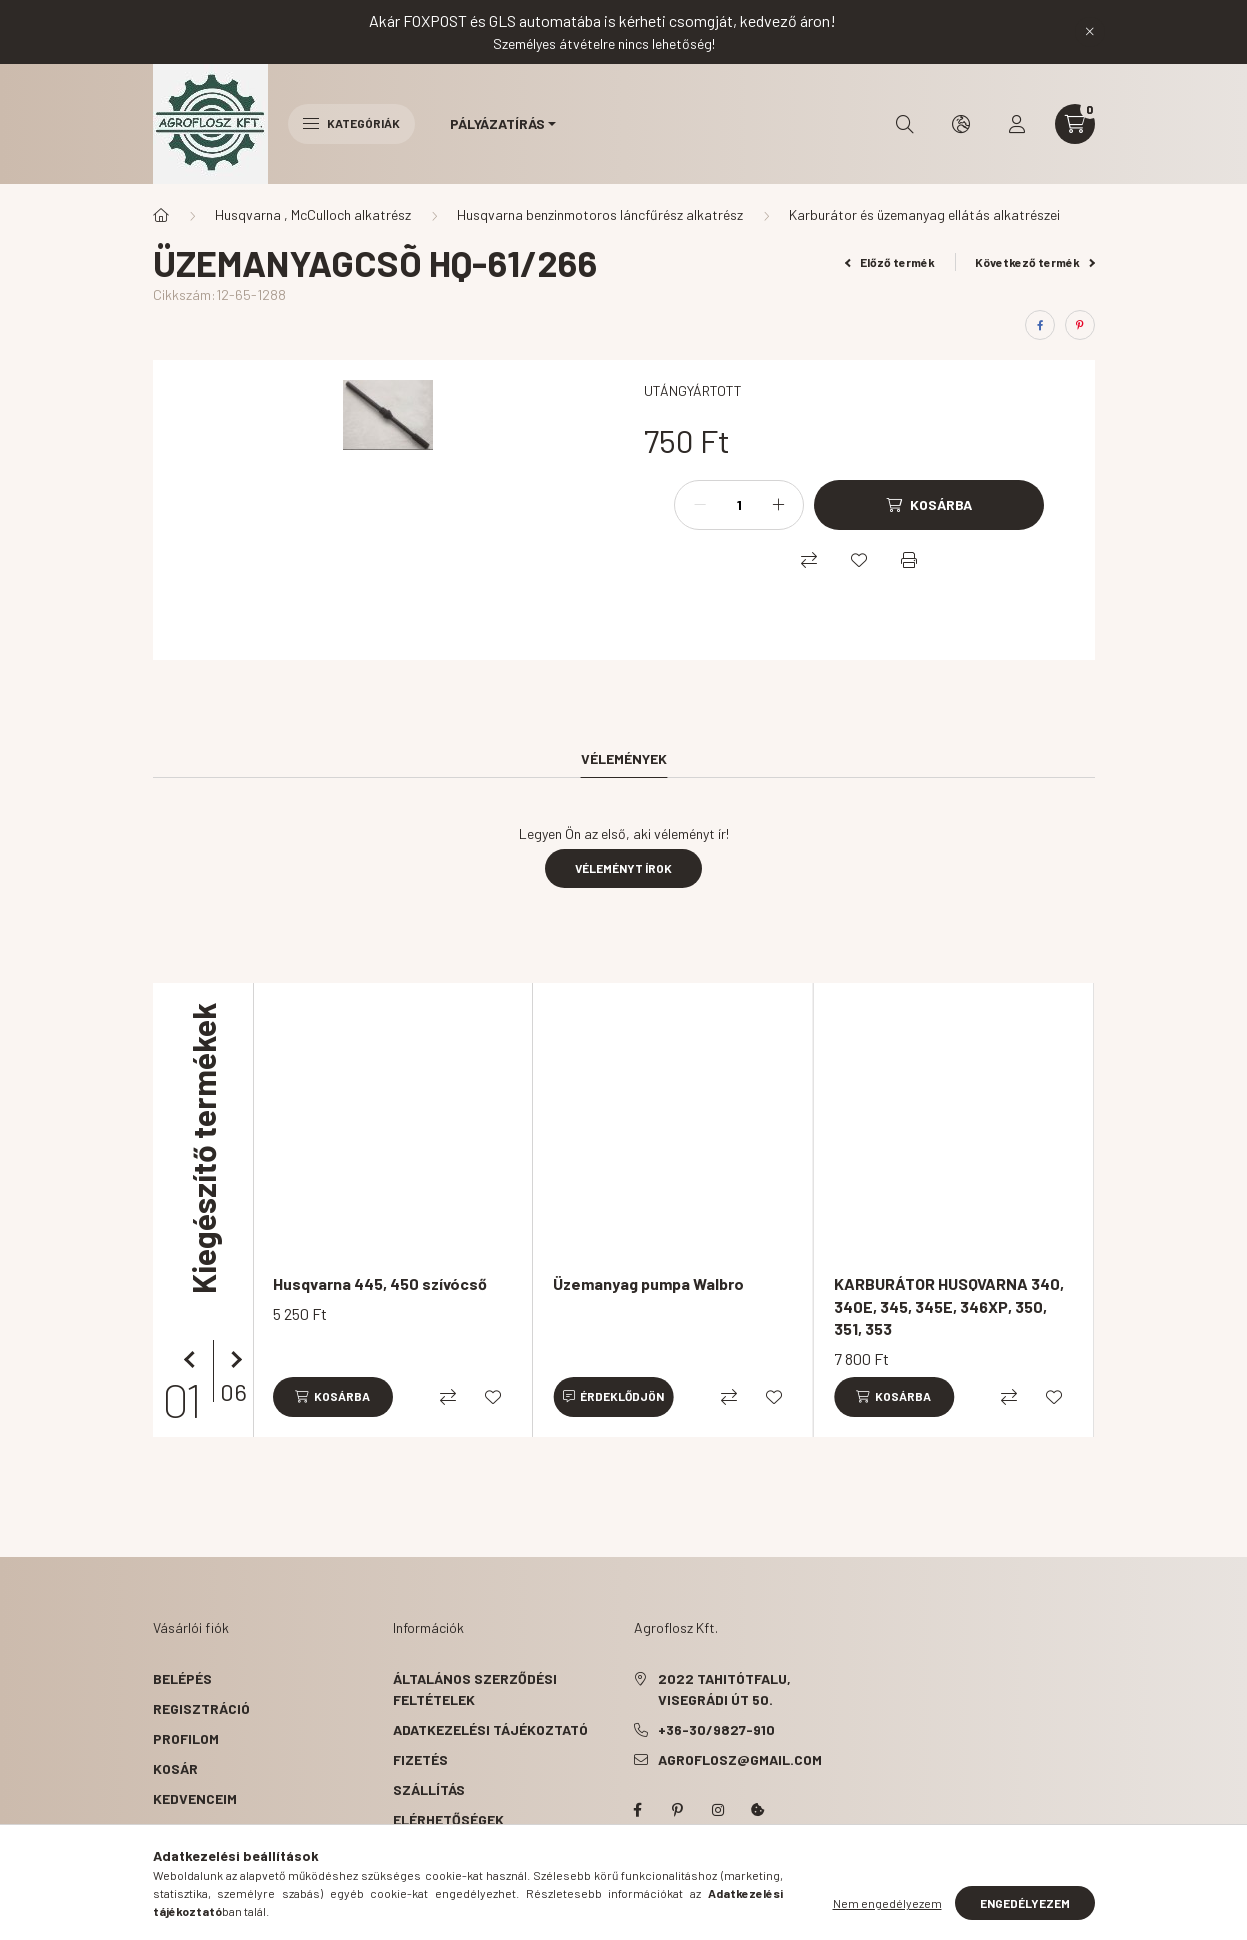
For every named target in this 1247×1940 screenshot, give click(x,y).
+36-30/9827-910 (716, 1729)
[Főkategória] (161, 215)
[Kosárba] (929, 505)
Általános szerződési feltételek (475, 1689)
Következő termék (1035, 262)
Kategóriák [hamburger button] (351, 123)
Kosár (175, 1768)
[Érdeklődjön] (613, 1397)
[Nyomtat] (909, 560)
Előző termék (890, 262)
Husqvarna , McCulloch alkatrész (313, 214)
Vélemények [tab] (624, 758)
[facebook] (1040, 325)
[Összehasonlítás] (809, 560)
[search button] (905, 124)
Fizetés (420, 1759)
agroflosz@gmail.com (740, 1759)
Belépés (182, 1678)
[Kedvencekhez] (859, 560)
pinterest (678, 1810)
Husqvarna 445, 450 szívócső (380, 1283)
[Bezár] (1090, 32)
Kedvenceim (195, 1798)
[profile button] (1017, 124)
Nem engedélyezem (887, 1915)
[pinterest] (1080, 325)
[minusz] (700, 505)
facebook (638, 1810)
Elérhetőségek (448, 1819)
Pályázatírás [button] (497, 123)
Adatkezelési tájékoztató (490, 1729)
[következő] (233, 1360)
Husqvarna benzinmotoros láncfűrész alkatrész (600, 214)
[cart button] (1075, 124)
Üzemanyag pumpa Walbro (648, 1283)
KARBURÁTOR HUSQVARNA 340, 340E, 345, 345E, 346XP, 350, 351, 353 (949, 1306)
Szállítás (429, 1789)
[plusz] (778, 505)
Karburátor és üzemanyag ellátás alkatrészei (924, 214)
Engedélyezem (1025, 1915)
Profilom (186, 1738)
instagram (718, 1810)
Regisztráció (201, 1708)
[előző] (193, 1360)
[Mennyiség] (739, 505)
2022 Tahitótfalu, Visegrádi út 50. (724, 1689)
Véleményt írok (623, 868)
